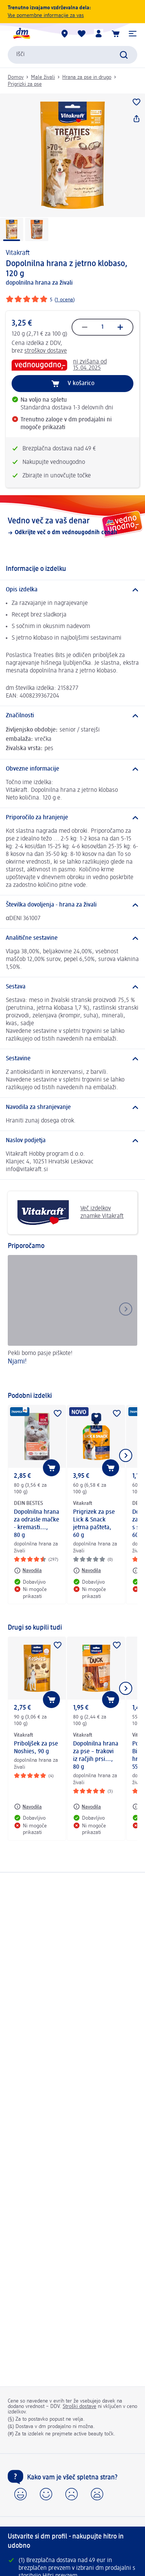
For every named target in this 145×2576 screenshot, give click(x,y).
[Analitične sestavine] (72, 938)
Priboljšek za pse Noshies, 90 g (36, 1748)
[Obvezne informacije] (72, 769)
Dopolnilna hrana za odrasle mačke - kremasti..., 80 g (36, 1523)
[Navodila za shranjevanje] (72, 1107)
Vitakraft (18, 253)
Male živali (43, 77)
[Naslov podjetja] (72, 1140)
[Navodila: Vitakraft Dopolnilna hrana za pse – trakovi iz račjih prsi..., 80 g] (87, 1806)
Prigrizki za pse (25, 84)
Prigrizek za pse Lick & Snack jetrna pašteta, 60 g (94, 1523)
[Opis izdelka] (72, 589)
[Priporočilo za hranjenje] (72, 817)
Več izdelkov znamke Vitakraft (69, 1212)
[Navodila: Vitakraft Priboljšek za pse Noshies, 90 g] (28, 1806)
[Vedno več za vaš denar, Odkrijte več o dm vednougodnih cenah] (72, 526)
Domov (16, 77)
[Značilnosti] (72, 715)
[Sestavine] (72, 1058)
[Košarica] (115, 33)
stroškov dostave (45, 351)
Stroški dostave (79, 2406)
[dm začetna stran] (21, 33)
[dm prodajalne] (64, 33)
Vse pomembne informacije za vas (46, 15)
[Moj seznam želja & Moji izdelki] (81, 33)
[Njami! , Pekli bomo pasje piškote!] (72, 1319)
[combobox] (72, 55)
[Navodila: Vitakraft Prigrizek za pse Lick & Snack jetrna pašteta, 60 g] (87, 1570)
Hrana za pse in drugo (86, 77)
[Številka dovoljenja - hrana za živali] (72, 905)
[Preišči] (123, 55)
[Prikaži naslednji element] (125, 1455)
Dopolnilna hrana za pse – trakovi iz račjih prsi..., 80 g (95, 1755)
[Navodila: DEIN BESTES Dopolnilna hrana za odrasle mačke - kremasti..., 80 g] (28, 1570)
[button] (132, 33)
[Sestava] (72, 987)
